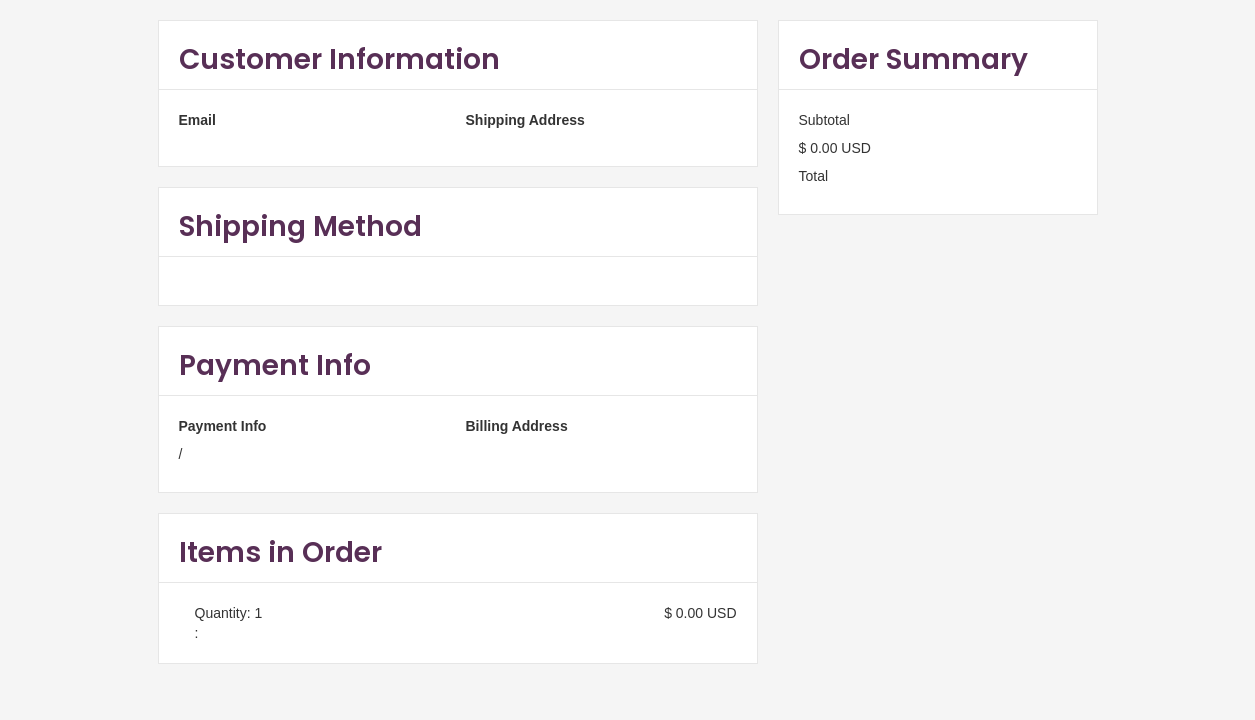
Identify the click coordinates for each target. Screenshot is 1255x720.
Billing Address (517, 426)
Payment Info (223, 426)
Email (197, 120)
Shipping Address (525, 120)
